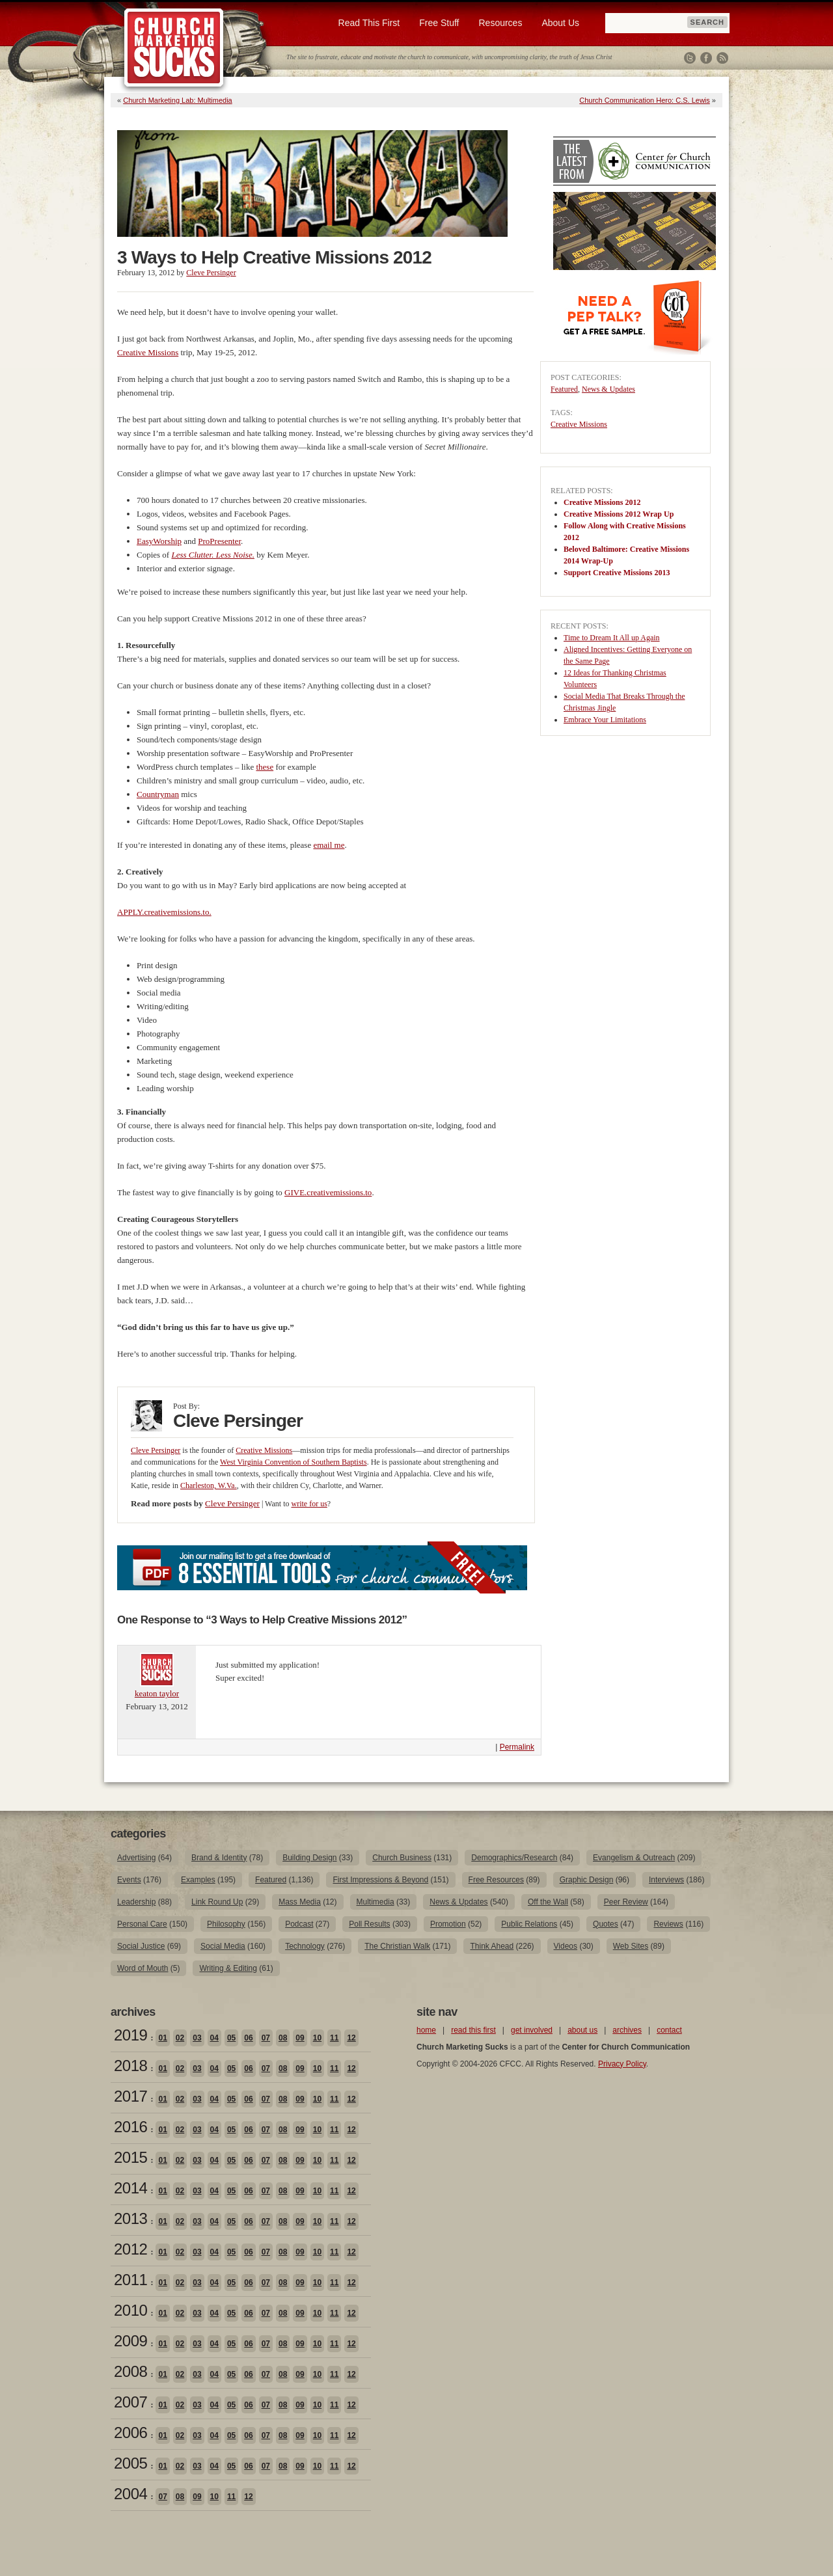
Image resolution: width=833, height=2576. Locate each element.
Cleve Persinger (211, 272)
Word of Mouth (142, 1968)
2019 (130, 2035)
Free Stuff (439, 23)
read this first (473, 2030)
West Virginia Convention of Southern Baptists (293, 1462)
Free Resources (496, 1879)
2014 (130, 2188)
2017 (130, 2096)
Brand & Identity (219, 1857)
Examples (198, 1879)
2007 (130, 2402)
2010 (130, 2310)
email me (328, 845)
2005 (130, 2463)
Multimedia (375, 1901)
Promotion (448, 1924)
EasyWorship (159, 541)
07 (266, 2037)
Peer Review (626, 1901)
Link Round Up (217, 1901)
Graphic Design (587, 1879)
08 (283, 2037)
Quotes (605, 1924)
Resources (500, 23)
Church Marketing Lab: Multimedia (177, 100)
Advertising (136, 1857)
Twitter (689, 57)
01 (162, 2037)
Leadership (136, 1901)
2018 (130, 2065)
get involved (532, 2030)
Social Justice (141, 1946)
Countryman (158, 794)
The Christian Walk (397, 1946)
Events (129, 1879)
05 (231, 2037)
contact (669, 2030)
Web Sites (630, 1946)
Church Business (401, 1857)
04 (214, 2037)
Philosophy (226, 1924)
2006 (130, 2432)
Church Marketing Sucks (174, 48)
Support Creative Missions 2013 (617, 572)
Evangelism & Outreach (634, 1857)
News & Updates (608, 389)
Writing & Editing (227, 1968)
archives (627, 2030)
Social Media (222, 1946)
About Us (560, 23)
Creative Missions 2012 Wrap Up (619, 514)
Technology (305, 1946)
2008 (130, 2371)
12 (351, 2037)
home (426, 2030)
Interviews (666, 1879)
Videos (565, 1946)
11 (334, 2037)
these (264, 767)
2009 (130, 2341)
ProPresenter (219, 541)
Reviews (668, 1924)
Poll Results (369, 1924)
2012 (130, 2249)
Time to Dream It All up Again (612, 637)
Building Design (309, 1857)
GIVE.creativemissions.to (328, 1192)
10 (317, 2037)
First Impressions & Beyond (380, 1879)
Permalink (517, 1747)
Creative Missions (147, 352)
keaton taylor (157, 1693)
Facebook (706, 57)
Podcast (299, 1924)
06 (248, 2037)
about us (582, 2030)
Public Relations (529, 1924)
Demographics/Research (514, 1857)
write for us (309, 1503)
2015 (130, 2157)
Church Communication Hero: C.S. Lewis (644, 100)
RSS (722, 57)
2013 (130, 2218)
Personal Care (142, 1924)
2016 (130, 2126)
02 (180, 2037)
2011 (130, 2279)
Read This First (369, 23)
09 (299, 2037)
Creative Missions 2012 (602, 502)
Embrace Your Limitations (605, 719)
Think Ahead (491, 1946)
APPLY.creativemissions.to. (164, 912)
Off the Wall (548, 1901)
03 (197, 2037)
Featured (564, 389)
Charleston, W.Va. (208, 1485)
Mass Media (300, 1901)
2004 (130, 2493)
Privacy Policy (622, 2063)
